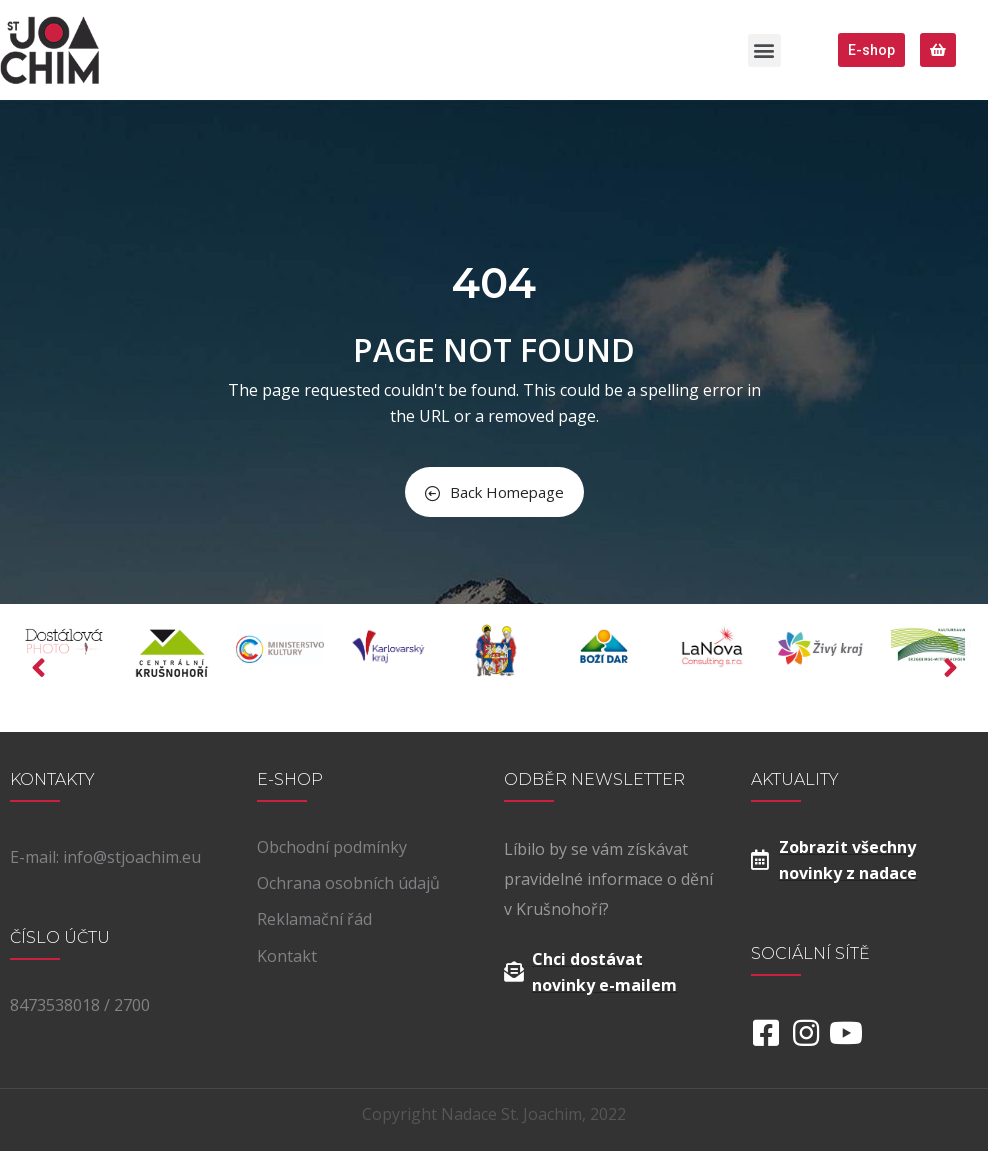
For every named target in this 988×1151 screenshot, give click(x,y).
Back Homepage (494, 492)
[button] (764, 50)
